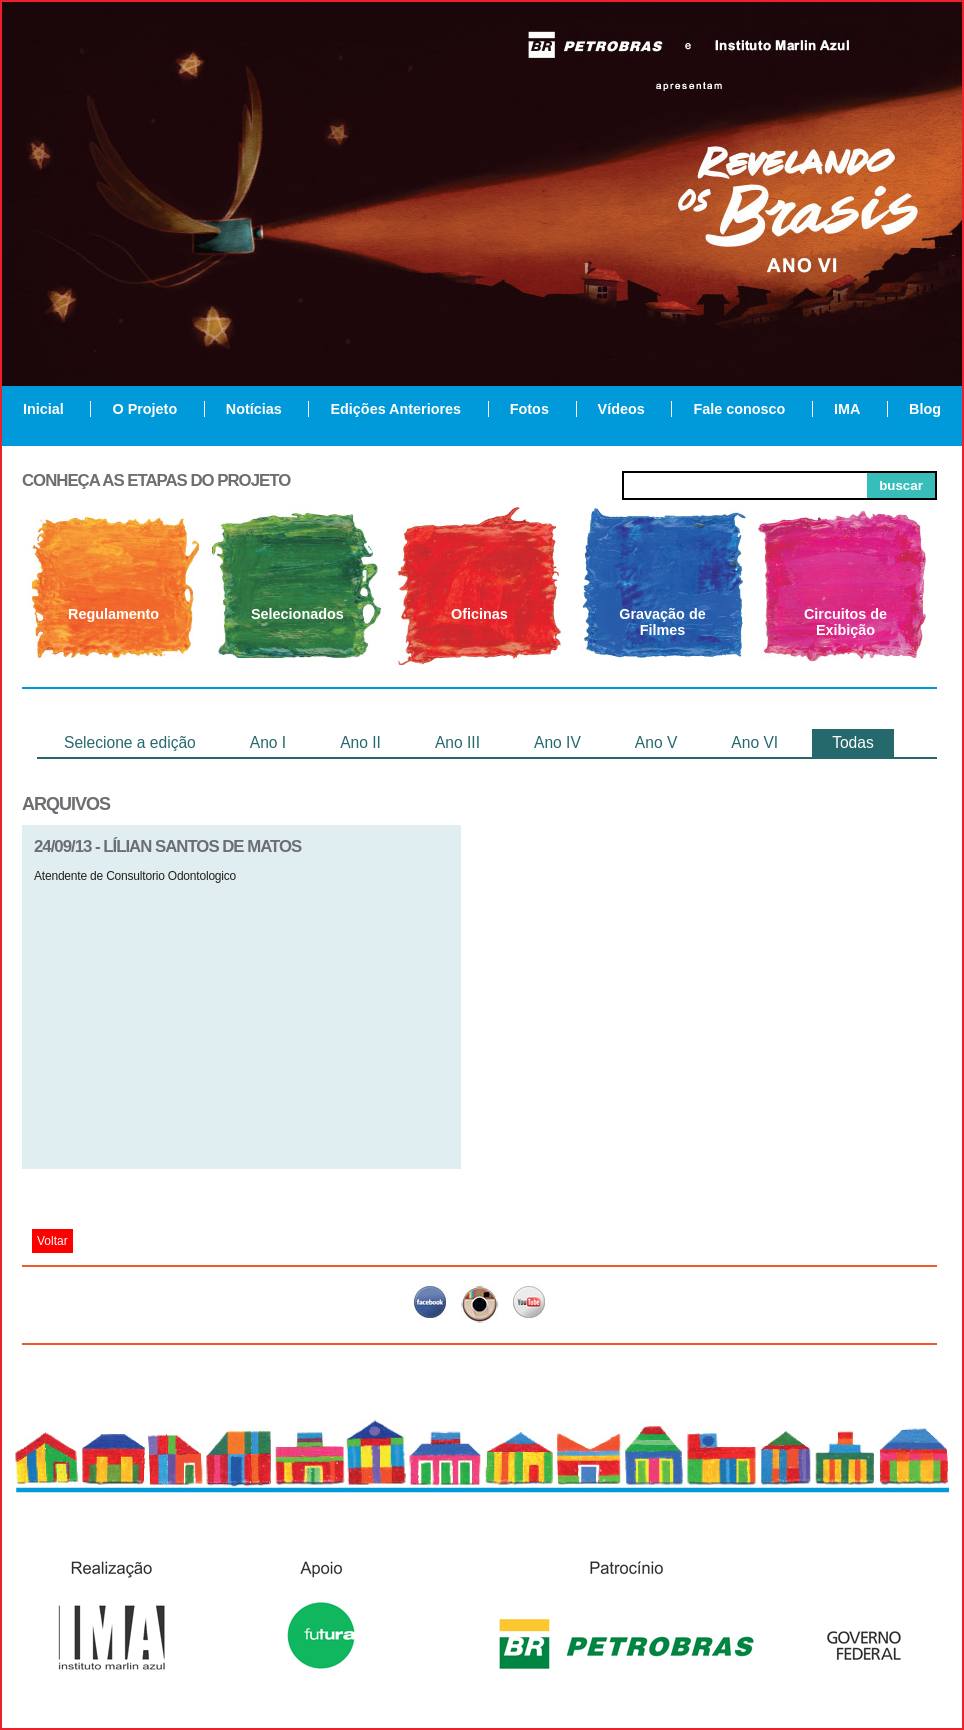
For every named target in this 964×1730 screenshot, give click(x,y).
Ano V (656, 742)
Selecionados (297, 614)
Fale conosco (739, 409)
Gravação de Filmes (662, 622)
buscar (901, 485)
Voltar (52, 1241)
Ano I (268, 742)
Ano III (457, 742)
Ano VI (754, 742)
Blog (925, 409)
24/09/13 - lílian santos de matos (167, 846)
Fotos (529, 409)
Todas (853, 742)
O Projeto (144, 409)
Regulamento (113, 614)
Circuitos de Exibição (845, 622)
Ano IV (557, 742)
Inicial (43, 409)
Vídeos (621, 409)
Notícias (254, 409)
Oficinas (479, 614)
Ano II (360, 742)
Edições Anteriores (395, 409)
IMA (847, 409)
